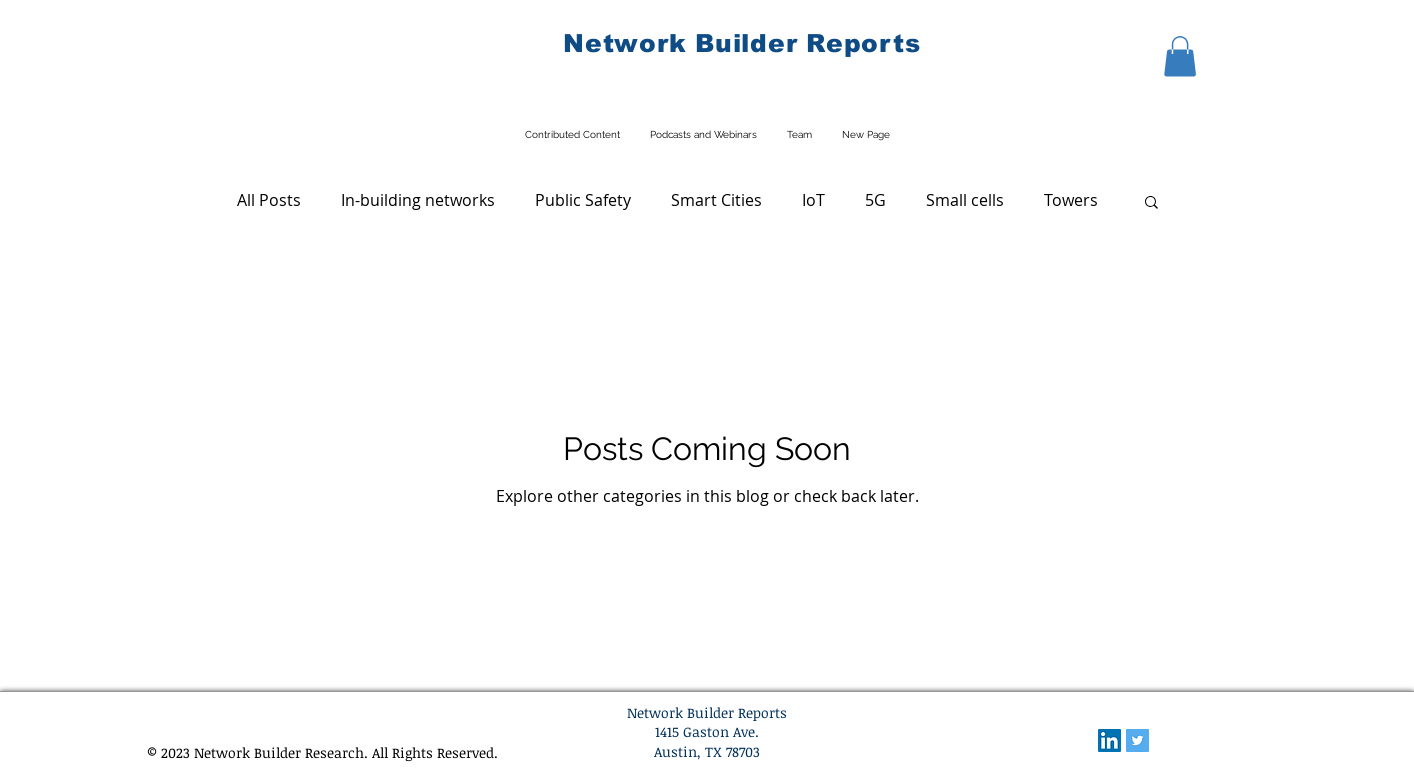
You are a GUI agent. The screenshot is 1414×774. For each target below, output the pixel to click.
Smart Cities (716, 200)
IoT (813, 200)
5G (875, 200)
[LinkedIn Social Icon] (1109, 740)
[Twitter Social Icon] (1137, 740)
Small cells (965, 200)
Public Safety (583, 200)
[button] (1180, 56)
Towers (1071, 200)
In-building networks (418, 200)
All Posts (269, 200)
